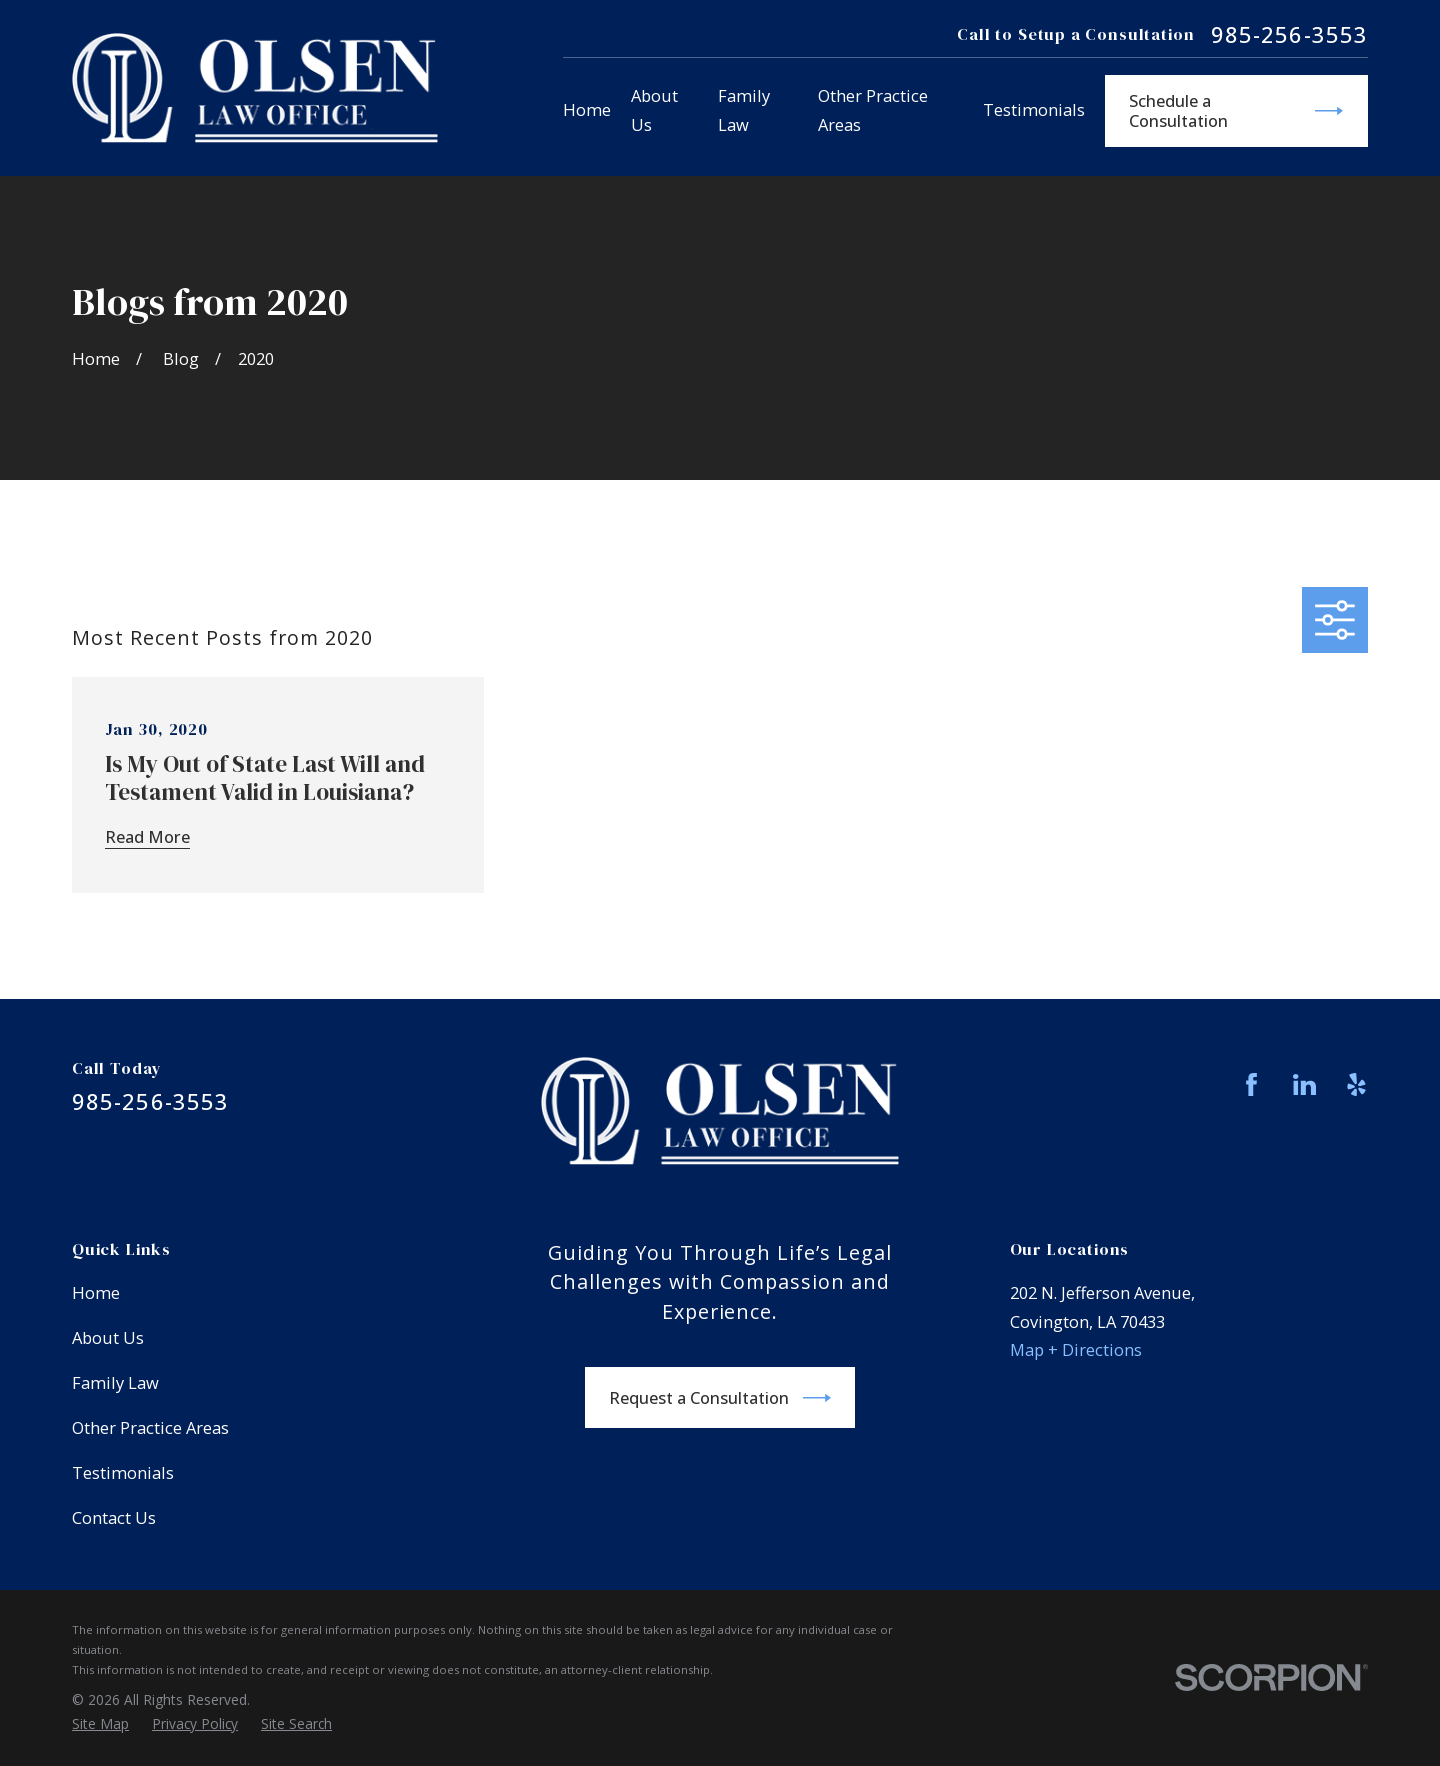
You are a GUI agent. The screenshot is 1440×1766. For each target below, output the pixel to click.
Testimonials (123, 1472)
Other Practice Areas (150, 1427)
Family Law (115, 1382)
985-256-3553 (1289, 35)
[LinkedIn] (1304, 1084)
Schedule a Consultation (1236, 110)
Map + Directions (1076, 1349)
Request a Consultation (719, 1398)
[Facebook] (1251, 1084)
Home (96, 1292)
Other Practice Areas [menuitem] (873, 110)
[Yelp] (1356, 1084)
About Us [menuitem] (654, 110)
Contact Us (114, 1517)
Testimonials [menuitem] (1034, 109)
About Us (108, 1337)
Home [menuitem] (587, 109)
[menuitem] (100, 1724)
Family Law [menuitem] (744, 110)
